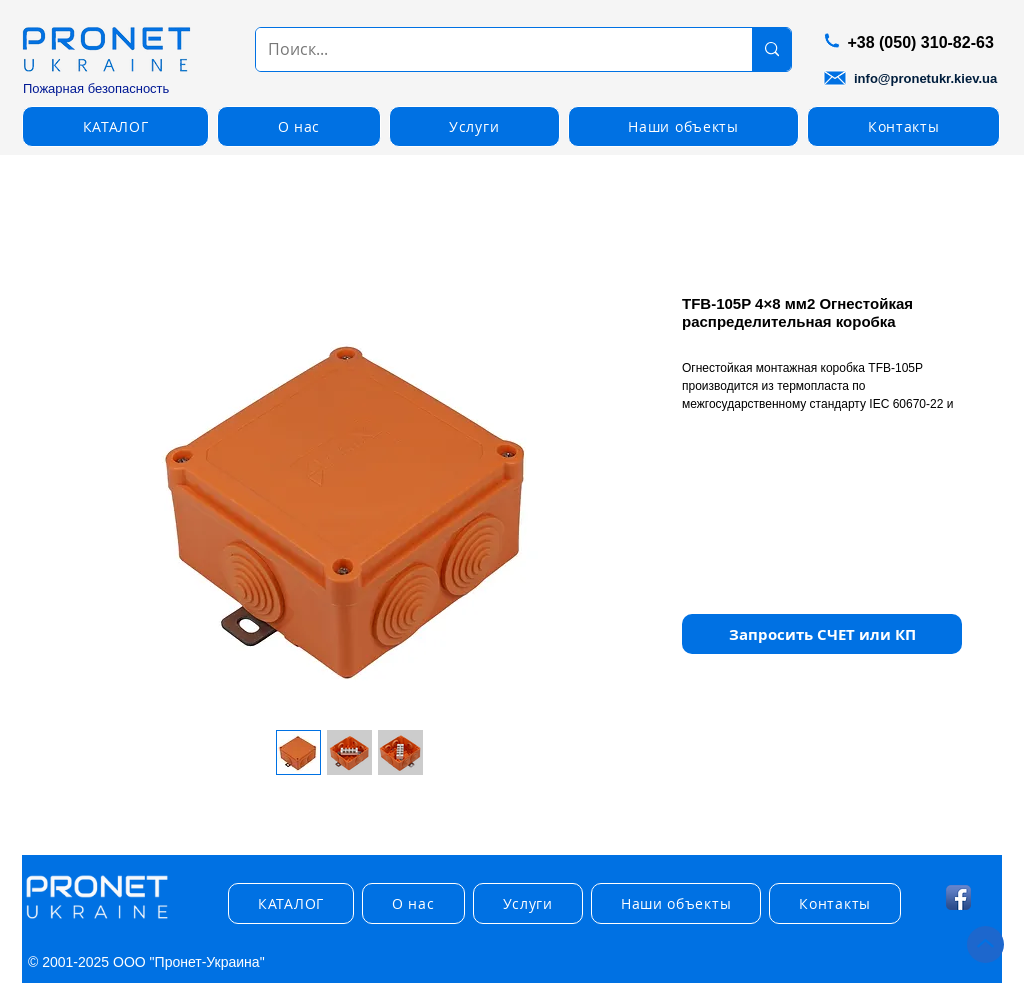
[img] (97, 919)
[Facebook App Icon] (958, 897)
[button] (115, 126)
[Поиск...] (489, 49)
